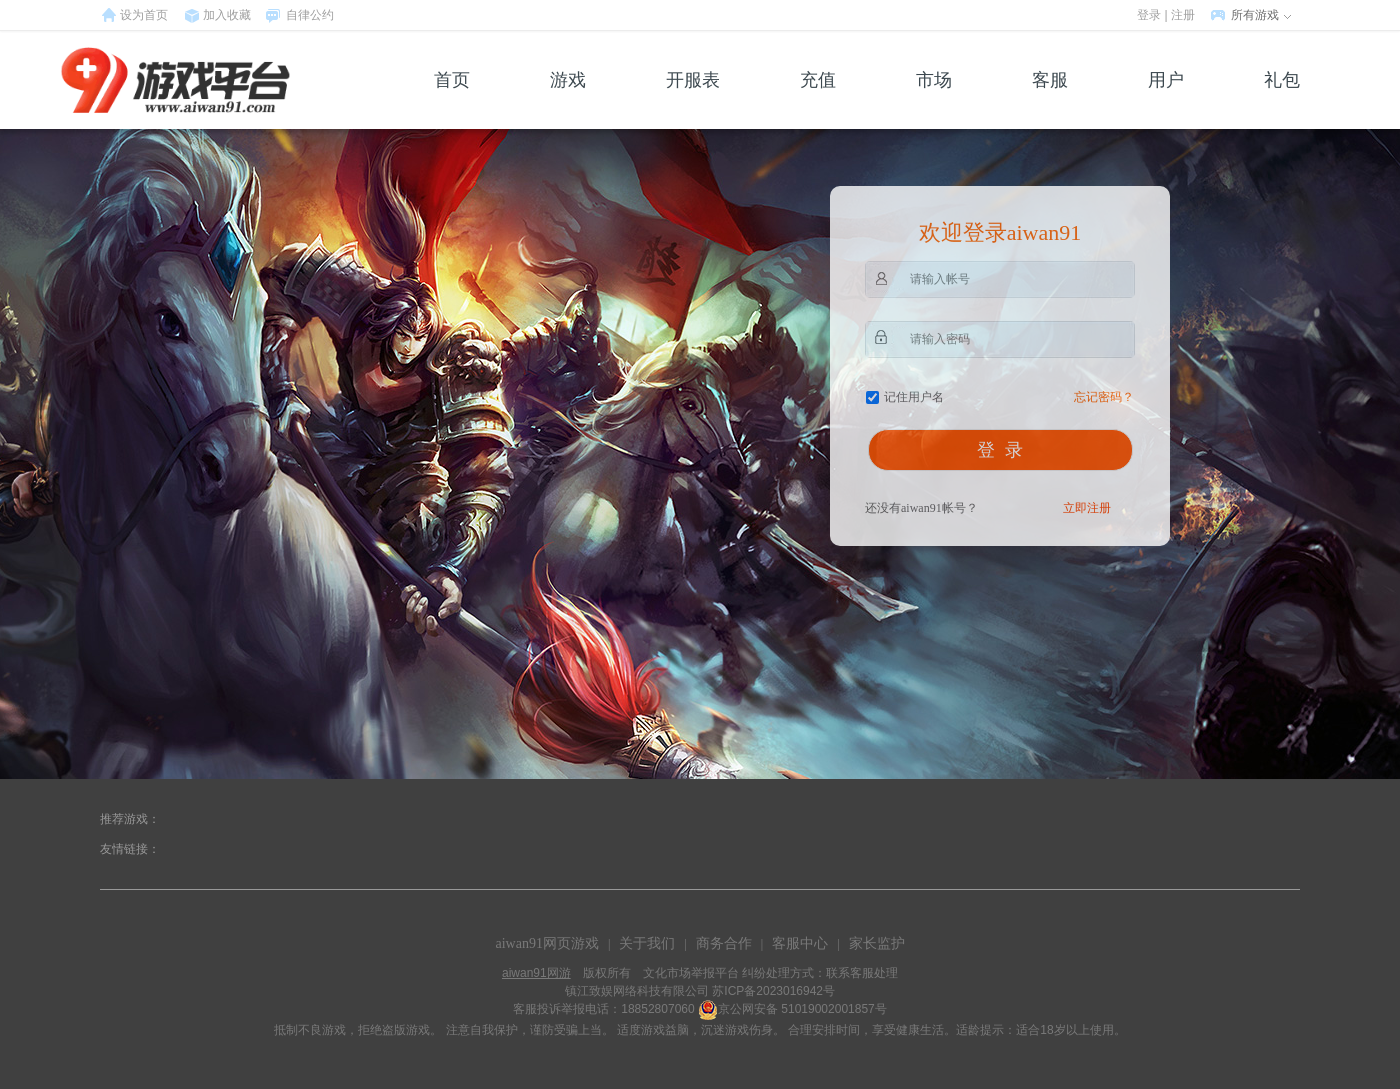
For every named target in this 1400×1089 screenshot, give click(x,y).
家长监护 (877, 943)
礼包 (1282, 99)
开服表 (693, 99)
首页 (452, 99)
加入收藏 (227, 15)
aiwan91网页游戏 (546, 943)
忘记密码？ (1104, 397)
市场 (934, 99)
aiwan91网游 (536, 973)
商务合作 (724, 943)
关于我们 (647, 943)
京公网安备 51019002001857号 (802, 1009)
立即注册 (1087, 508)
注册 (1183, 15)
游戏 (568, 99)
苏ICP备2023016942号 (773, 991)
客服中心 (800, 943)
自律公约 (310, 15)
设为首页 (144, 15)
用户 (1166, 99)
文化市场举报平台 (691, 973)
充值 (818, 99)
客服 (1050, 99)
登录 (1149, 15)
